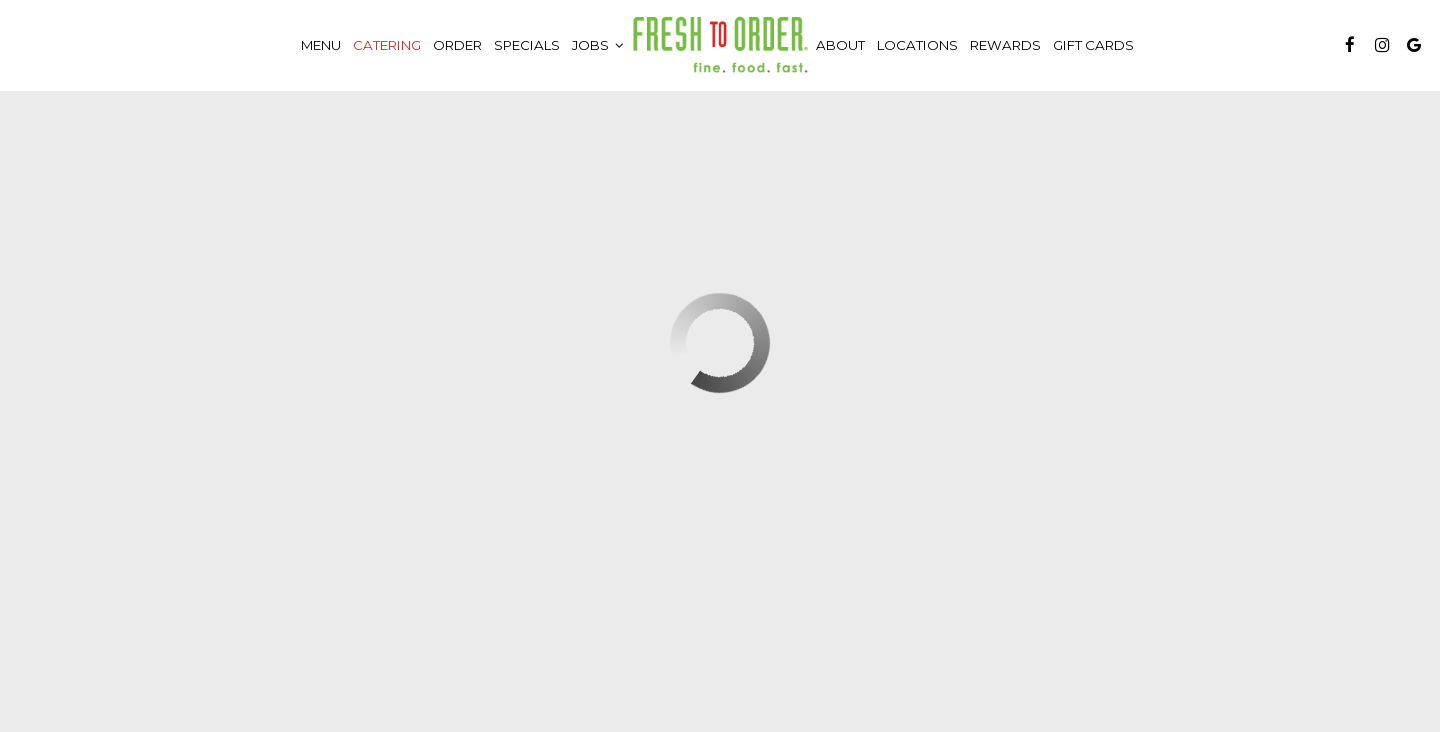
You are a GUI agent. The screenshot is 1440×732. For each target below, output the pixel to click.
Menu (321, 45)
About (840, 45)
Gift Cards (1093, 45)
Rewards (1005, 45)
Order (457, 45)
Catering (387, 45)
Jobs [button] (598, 45)
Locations (917, 45)
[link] (720, 45)
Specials (527, 45)
